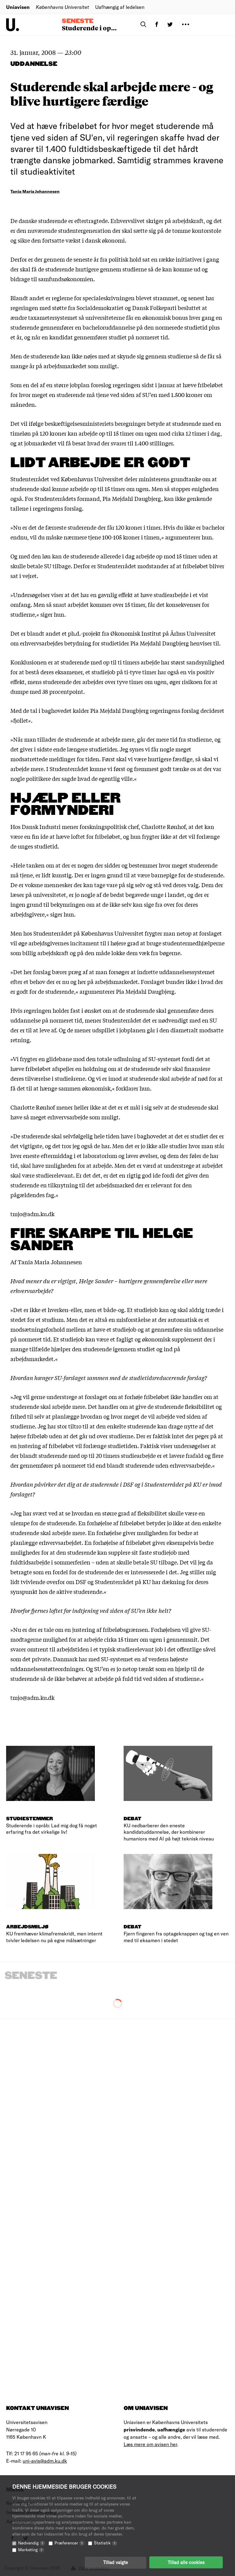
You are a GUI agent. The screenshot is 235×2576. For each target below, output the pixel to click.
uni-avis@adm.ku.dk (45, 2461)
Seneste (77, 21)
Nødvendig (31, 2542)
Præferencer (69, 2542)
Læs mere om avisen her (150, 2444)
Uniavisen (18, 7)
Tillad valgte (115, 2562)
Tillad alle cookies (186, 2562)
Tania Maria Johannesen (35, 191)
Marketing (31, 2549)
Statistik (105, 2542)
